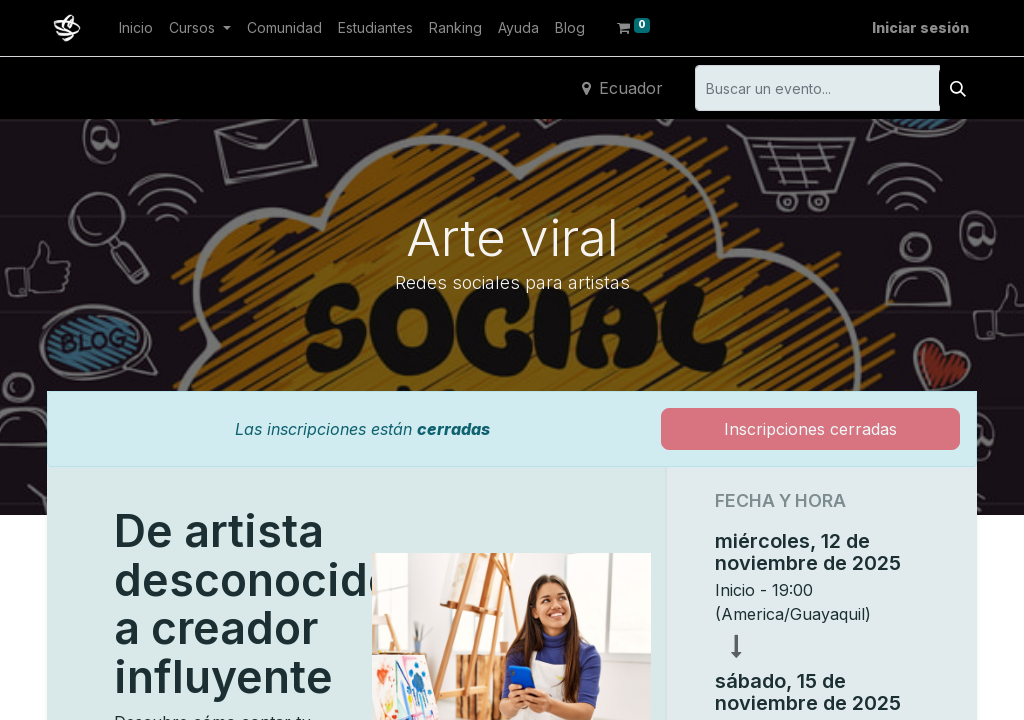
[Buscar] (958, 88)
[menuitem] (136, 27)
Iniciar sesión (920, 27)
